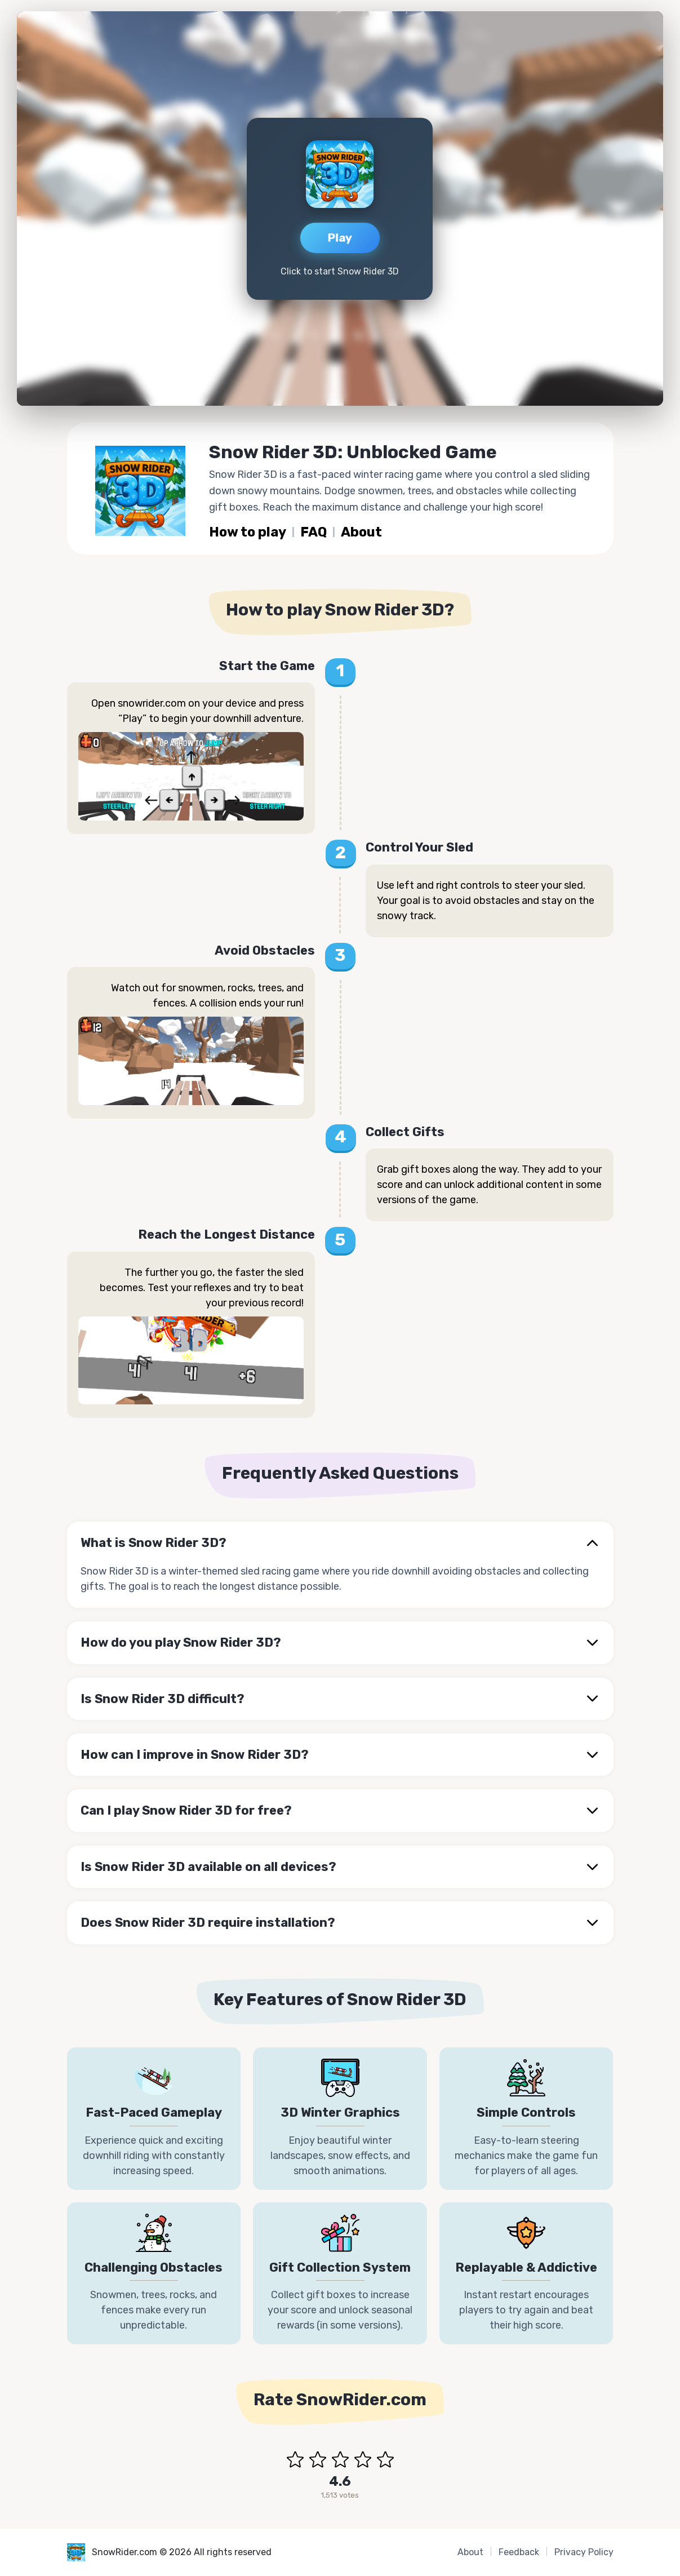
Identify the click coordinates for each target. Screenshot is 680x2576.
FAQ (315, 532)
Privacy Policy (584, 2552)
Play (340, 237)
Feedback (519, 2552)
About (363, 532)
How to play (248, 532)
